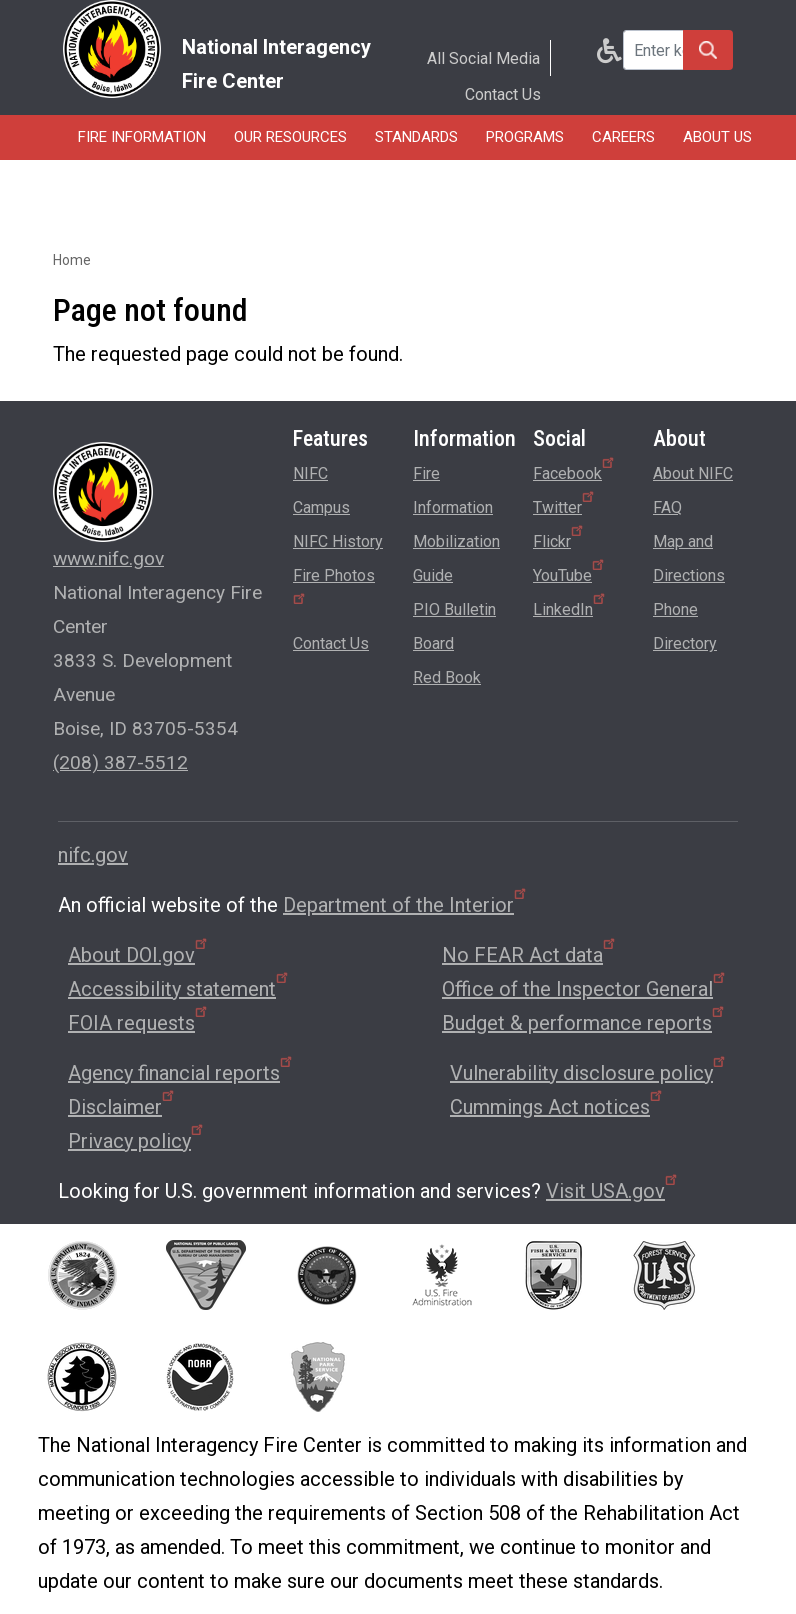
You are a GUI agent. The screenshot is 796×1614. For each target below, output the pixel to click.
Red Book (447, 677)
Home (72, 260)
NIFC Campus (321, 490)
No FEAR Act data (530, 955)
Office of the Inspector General (585, 989)
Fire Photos (334, 584)
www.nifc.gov (108, 558)
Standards (416, 137)
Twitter (565, 504)
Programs (525, 137)
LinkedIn (570, 606)
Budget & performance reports (584, 1023)
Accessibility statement (179, 989)
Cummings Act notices (557, 1107)
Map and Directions (689, 558)
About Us (717, 137)
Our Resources (290, 137)
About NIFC (693, 473)
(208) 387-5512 (120, 762)
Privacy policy (137, 1141)
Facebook (575, 470)
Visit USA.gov (613, 1191)
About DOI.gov (139, 955)
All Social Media (483, 58)
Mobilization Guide (456, 558)
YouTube (570, 572)
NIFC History (338, 541)
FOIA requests (139, 1023)
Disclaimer (122, 1107)
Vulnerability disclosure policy (589, 1073)
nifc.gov (93, 855)
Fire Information (142, 137)
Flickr (559, 538)
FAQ (667, 507)
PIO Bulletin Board (454, 626)
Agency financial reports (181, 1073)
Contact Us (503, 94)
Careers (623, 137)
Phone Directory (685, 626)
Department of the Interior (406, 905)
